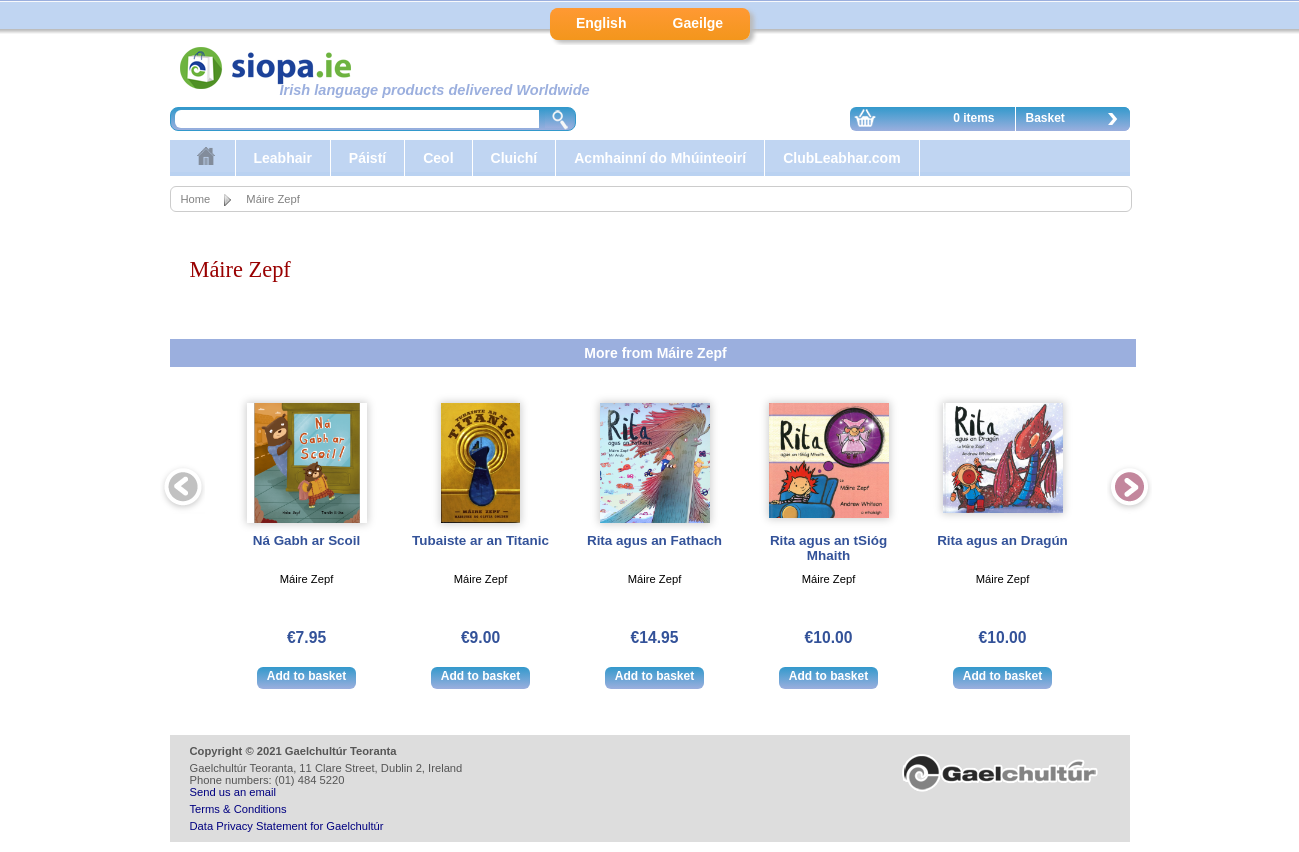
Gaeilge (698, 23)
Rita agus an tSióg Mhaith (828, 548)
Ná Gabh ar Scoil (307, 540)
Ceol (438, 158)
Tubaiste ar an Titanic (480, 540)
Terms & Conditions (238, 809)
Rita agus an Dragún (1002, 540)
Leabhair (283, 158)
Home (196, 199)
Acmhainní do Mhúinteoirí (660, 158)
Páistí (367, 158)
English (601, 23)
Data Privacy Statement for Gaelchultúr (287, 826)
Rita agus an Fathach (654, 540)
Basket (1077, 121)
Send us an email (233, 792)
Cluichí (514, 158)
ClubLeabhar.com (841, 158)
